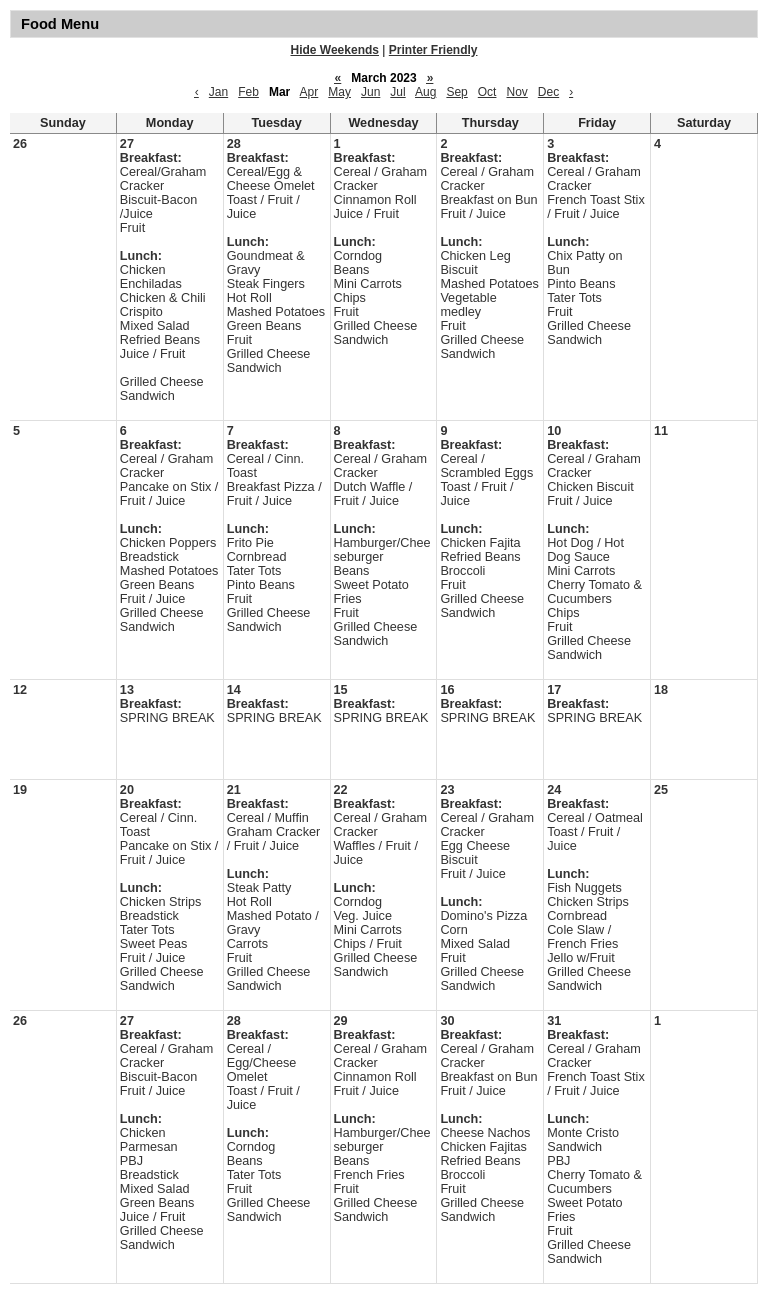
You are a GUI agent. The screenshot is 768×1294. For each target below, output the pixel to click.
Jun (370, 92)
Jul (397, 92)
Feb (248, 92)
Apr (309, 92)
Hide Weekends (335, 50)
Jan (218, 92)
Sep (456, 92)
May (339, 92)
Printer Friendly (433, 50)
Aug (425, 92)
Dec (548, 92)
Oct (487, 92)
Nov (516, 92)
